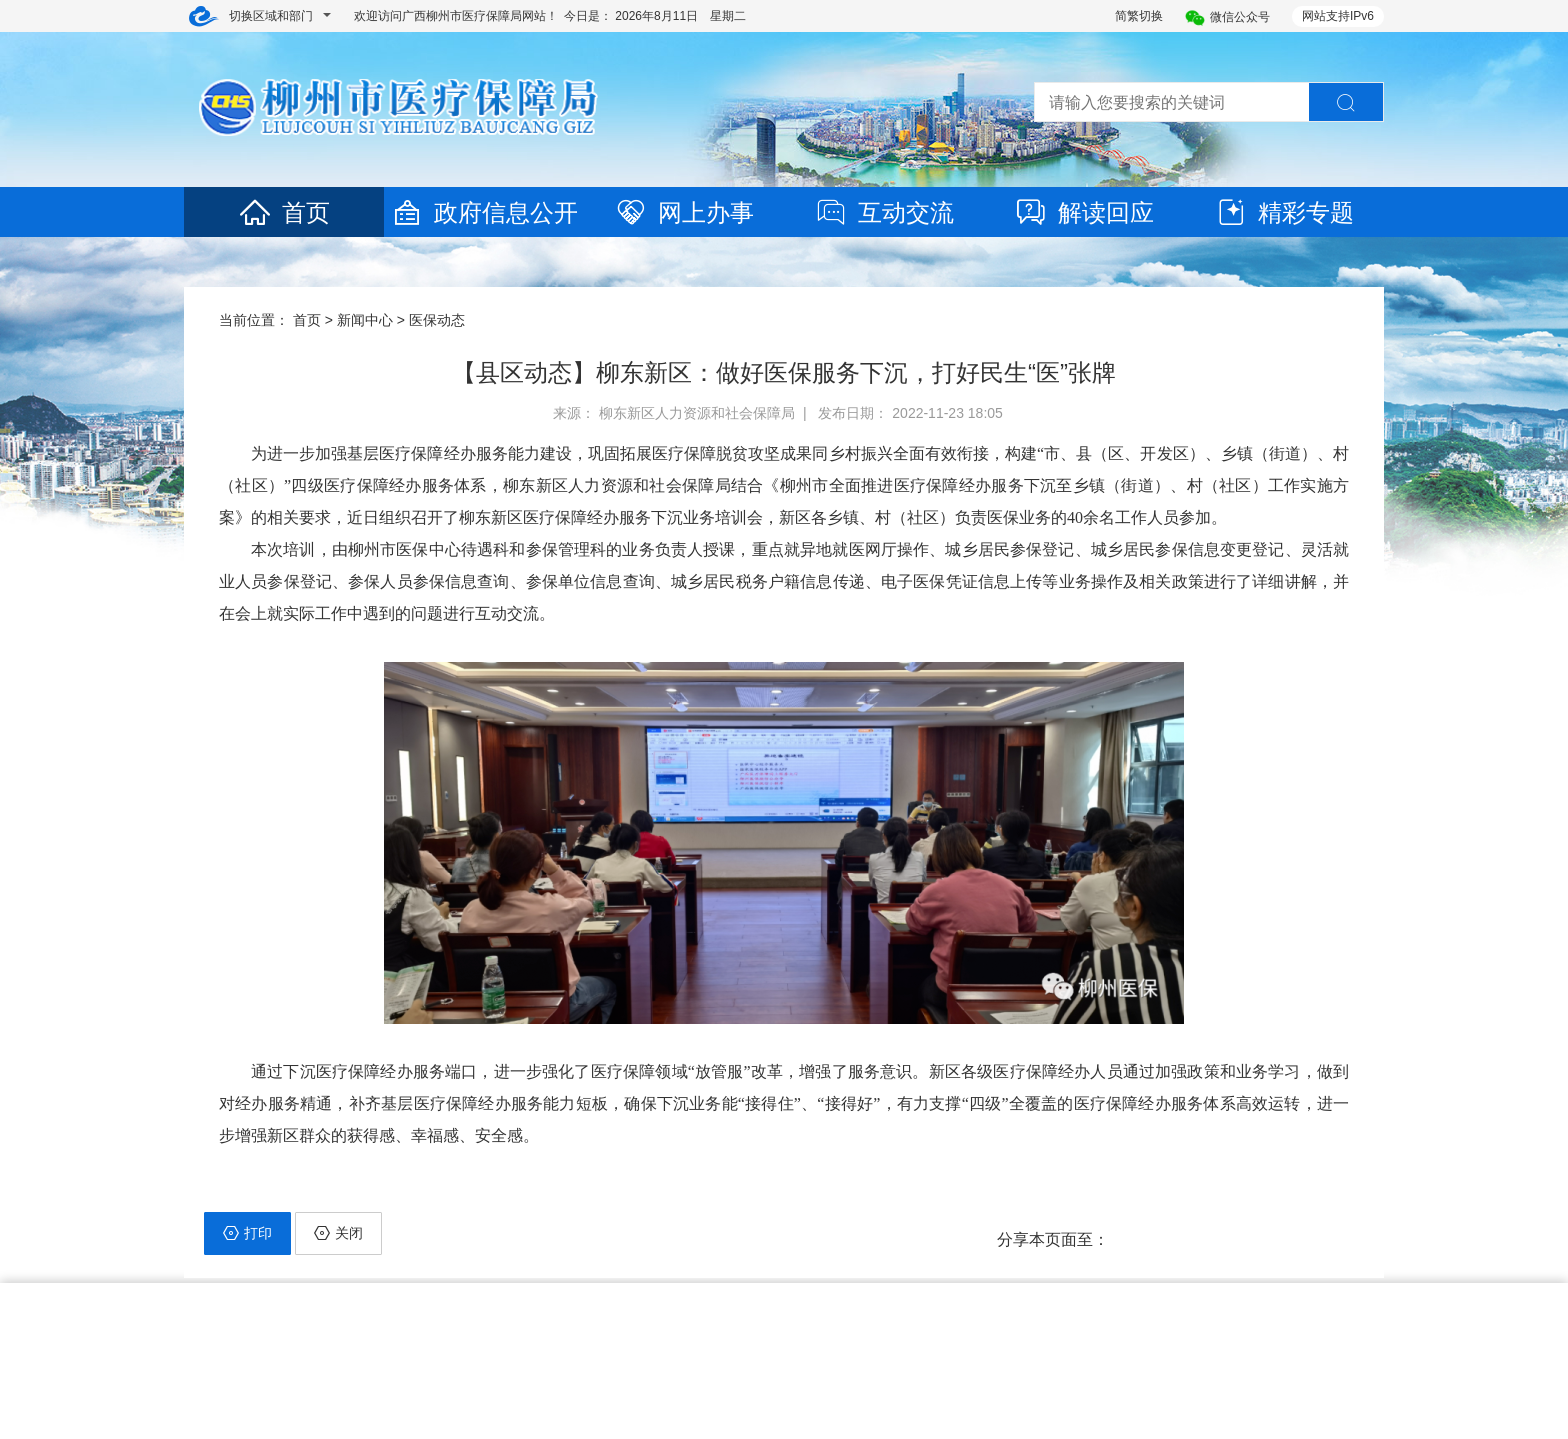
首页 (284, 212)
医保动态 (437, 320)
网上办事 (684, 212)
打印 (247, 1233)
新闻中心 (365, 320)
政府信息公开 (484, 212)
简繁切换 (1139, 16)
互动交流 (884, 212)
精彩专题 (1284, 212)
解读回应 (1084, 212)
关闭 (338, 1233)
